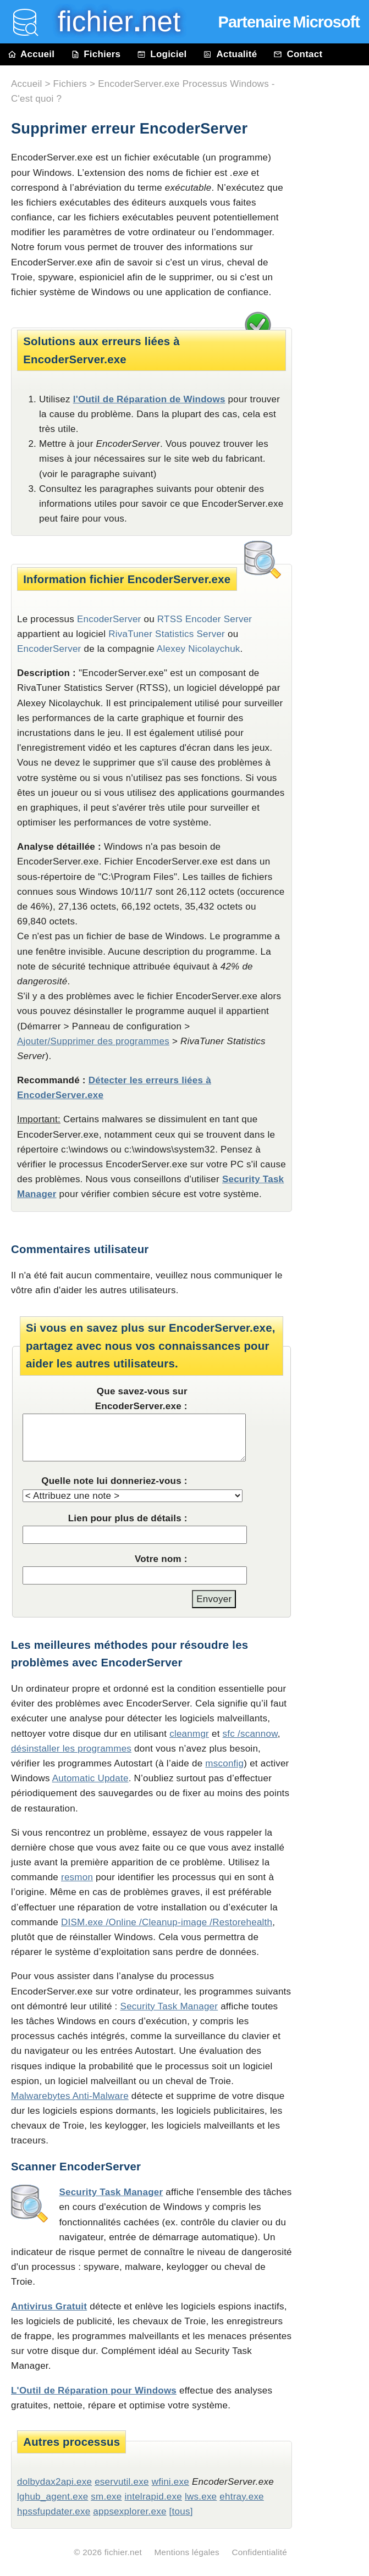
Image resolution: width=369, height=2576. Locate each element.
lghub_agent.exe (52, 2496)
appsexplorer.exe (129, 2511)
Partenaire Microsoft (289, 22)
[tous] (181, 2511)
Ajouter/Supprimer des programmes (93, 1041)
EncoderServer (49, 649)
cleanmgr (189, 1734)
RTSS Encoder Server (204, 619)
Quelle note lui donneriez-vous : (114, 1481)
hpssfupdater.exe (53, 2511)
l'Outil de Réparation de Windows (149, 399)
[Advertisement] (336, 314)
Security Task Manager (169, 2006)
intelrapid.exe (153, 2496)
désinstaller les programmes (71, 1748)
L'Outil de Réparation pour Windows (94, 2390)
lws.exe (201, 2496)
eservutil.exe (122, 2482)
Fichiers (95, 54)
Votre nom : (161, 1559)
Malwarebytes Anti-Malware (70, 2096)
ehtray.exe (241, 2496)
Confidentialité (259, 2552)
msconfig (224, 1763)
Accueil (31, 54)
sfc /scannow (250, 1734)
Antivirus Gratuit (49, 2306)
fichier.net (123, 2552)
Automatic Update (90, 1778)
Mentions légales (186, 2552)
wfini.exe (170, 2482)
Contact (297, 54)
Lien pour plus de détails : (128, 1518)
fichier (111, 21)
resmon (77, 1877)
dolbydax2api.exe (54, 2482)
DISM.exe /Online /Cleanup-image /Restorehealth (166, 1922)
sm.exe (106, 2496)
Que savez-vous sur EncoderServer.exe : (141, 1398)
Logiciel (161, 54)
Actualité (230, 54)
